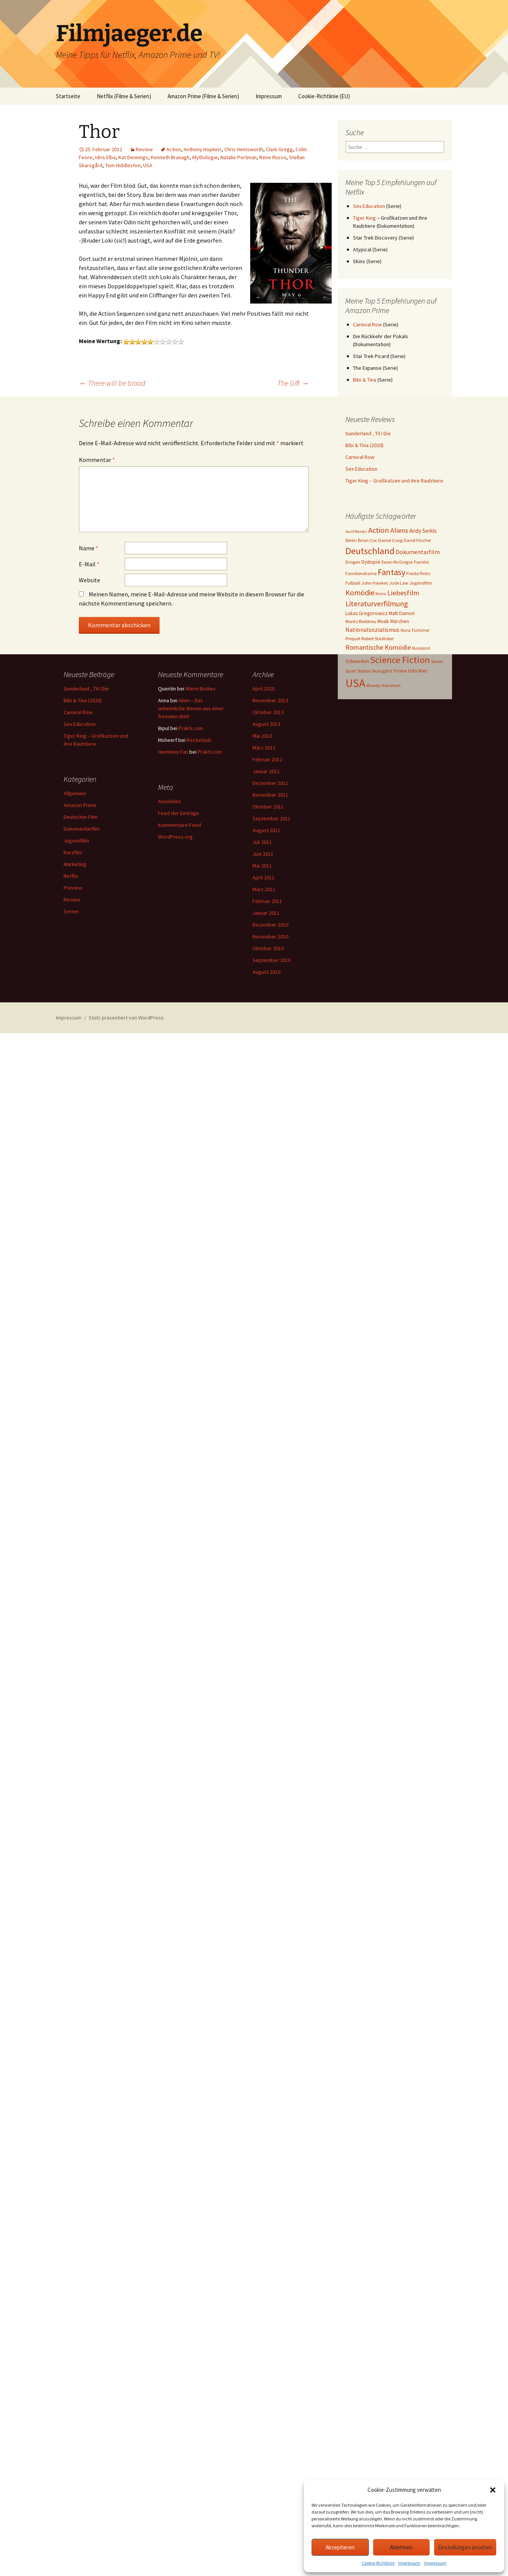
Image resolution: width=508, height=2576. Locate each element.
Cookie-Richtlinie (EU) (324, 96)
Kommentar (97, 459)
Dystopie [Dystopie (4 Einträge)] (370, 561)
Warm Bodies (200, 688)
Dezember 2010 (270, 924)
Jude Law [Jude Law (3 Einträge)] (398, 583)
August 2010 (266, 971)
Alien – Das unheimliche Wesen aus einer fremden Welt (191, 708)
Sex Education (369, 206)
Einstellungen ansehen (465, 2547)
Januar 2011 (266, 912)
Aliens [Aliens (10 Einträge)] (399, 530)
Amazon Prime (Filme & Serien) (203, 96)
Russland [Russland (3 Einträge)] (421, 648)
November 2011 (270, 794)
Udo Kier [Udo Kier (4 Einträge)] (418, 670)
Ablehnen (401, 2547)
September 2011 (271, 818)
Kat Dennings (133, 157)
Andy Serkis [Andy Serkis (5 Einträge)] (423, 530)
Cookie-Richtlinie (378, 2563)
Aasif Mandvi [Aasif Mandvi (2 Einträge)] (356, 531)
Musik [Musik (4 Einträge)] (383, 621)
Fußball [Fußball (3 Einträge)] (352, 583)
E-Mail (89, 564)
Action (173, 149)
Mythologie (205, 157)
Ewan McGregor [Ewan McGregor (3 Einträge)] (397, 562)
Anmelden (169, 801)
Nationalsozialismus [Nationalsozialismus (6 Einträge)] (372, 629)
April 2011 (263, 877)
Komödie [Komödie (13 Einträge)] (359, 592)
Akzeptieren (340, 2547)
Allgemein (75, 793)
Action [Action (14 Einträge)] (378, 530)
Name (88, 548)
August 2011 (266, 830)
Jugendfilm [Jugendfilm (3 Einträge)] (420, 583)
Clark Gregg (279, 149)
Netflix (71, 876)
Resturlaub (199, 740)
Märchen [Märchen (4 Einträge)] (399, 621)
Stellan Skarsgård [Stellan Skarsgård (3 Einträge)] (374, 671)
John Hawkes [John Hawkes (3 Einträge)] (374, 583)
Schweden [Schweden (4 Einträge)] (357, 661)
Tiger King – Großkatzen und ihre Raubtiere (394, 480)
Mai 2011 (262, 865)
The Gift (293, 383)
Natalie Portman (238, 157)
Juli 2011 (262, 842)
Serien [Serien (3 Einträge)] (437, 661)
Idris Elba (105, 157)
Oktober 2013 (268, 712)
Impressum (409, 2563)
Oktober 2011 (268, 806)
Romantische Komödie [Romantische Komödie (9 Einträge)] (378, 647)
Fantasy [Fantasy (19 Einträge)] (391, 572)
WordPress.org (175, 836)
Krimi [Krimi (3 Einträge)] (380, 593)
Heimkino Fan (173, 751)
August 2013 (266, 724)
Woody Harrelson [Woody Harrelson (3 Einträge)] (383, 685)
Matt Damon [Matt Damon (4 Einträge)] (402, 613)
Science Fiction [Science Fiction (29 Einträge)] (400, 660)
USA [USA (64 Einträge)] (355, 683)
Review (144, 149)
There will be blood (112, 383)
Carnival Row (367, 324)
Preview (73, 887)
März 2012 (263, 747)
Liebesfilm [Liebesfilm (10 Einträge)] (403, 592)
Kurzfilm (73, 852)
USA (147, 165)
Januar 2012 (266, 771)
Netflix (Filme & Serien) (124, 96)
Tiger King (364, 217)
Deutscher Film (80, 816)
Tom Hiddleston (123, 165)
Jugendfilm (76, 840)
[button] (493, 2490)
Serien (71, 911)
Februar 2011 (267, 901)
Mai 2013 (262, 735)
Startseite (68, 96)
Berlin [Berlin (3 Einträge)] (351, 540)
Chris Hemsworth (243, 149)
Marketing (75, 864)
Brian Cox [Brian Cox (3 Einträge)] (367, 540)
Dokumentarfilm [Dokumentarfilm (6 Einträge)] (418, 552)
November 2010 (270, 936)
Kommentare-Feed (179, 824)
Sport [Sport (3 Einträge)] (350, 671)
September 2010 (271, 960)
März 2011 (263, 889)
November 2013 (270, 700)
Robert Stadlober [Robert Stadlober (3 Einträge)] (377, 638)
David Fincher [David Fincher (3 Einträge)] (417, 540)
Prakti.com (191, 728)
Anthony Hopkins (203, 149)
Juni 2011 (262, 853)
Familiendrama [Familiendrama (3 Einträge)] (361, 573)
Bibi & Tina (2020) (364, 445)
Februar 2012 (267, 759)
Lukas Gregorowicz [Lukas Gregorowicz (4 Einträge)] (366, 613)
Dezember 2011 (270, 783)
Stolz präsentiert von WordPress (126, 1017)
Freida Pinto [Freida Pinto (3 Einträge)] (418, 573)
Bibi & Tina (364, 379)
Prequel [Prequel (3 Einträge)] (352, 638)
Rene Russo (272, 157)
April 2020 (263, 688)
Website (89, 580)
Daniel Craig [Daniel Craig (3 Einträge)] (390, 540)
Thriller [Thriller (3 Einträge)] (400, 671)
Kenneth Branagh (170, 157)
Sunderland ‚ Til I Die (368, 433)
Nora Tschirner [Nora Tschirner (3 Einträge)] (415, 630)
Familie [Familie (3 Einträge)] (421, 562)
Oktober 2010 (268, 948)
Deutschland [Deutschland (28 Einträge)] (370, 551)
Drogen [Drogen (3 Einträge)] (352, 562)
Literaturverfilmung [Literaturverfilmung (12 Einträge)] (376, 603)
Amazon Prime (80, 805)
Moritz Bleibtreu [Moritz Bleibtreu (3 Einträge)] (360, 621)
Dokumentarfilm (82, 828)
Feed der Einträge (178, 813)
